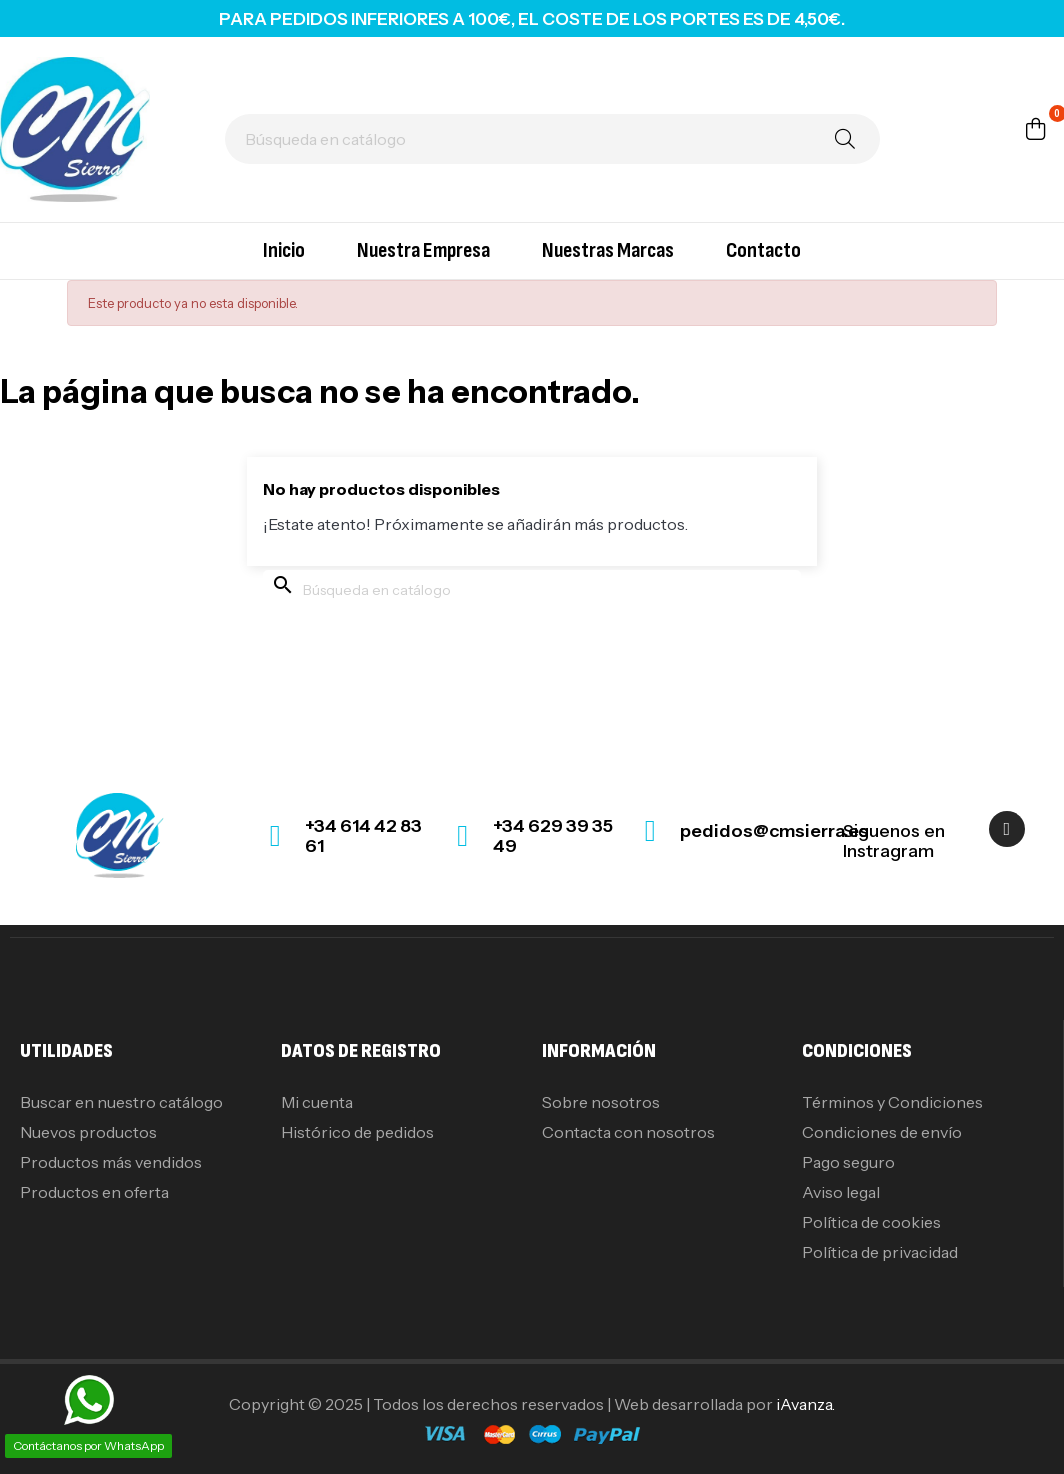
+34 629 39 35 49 (553, 836)
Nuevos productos (88, 1132)
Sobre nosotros (601, 1102)
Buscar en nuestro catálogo (121, 1102)
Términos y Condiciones (892, 1102)
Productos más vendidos (111, 1162)
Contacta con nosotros (628, 1132)
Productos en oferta (94, 1192)
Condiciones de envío (882, 1132)
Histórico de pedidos (357, 1132)
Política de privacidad (880, 1252)
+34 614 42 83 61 (363, 836)
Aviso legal (841, 1192)
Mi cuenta (317, 1102)
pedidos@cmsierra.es (774, 831)
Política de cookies (871, 1222)
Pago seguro (848, 1162)
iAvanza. (805, 1404)
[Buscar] (552, 139)
